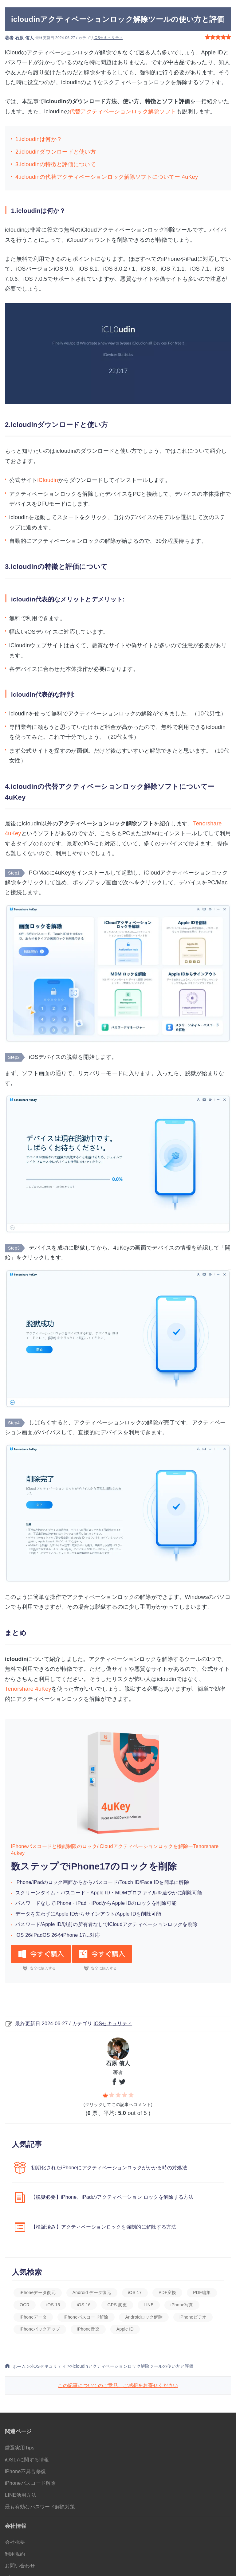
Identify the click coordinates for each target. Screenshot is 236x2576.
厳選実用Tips (19, 2447)
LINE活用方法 (20, 2495)
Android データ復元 (92, 2292)
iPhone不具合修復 (25, 2471)
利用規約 (15, 2554)
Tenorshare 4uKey (28, 1689)
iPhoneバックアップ (40, 2329)
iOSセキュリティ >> (52, 2366)
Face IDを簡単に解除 (165, 1882)
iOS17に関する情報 (27, 2459)
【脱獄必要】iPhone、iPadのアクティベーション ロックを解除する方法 (112, 2197)
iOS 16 (84, 2304)
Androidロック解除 (144, 2317)
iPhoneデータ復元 (38, 2292)
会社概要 (15, 2542)
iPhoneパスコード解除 (86, 2317)
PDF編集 (202, 2292)
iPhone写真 (182, 2304)
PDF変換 (167, 2292)
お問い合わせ (20, 2565)
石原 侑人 (24, 37)
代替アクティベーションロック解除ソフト (122, 111)
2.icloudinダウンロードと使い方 (55, 152)
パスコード (73, 1892)
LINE (149, 2304)
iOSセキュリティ (108, 38)
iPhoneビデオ (192, 2317)
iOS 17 (135, 2292)
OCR (25, 2304)
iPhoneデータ (33, 2317)
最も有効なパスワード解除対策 (40, 2506)
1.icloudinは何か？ (38, 139)
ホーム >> (18, 2366)
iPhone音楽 (88, 2329)
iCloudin (47, 480)
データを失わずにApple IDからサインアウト (65, 1913)
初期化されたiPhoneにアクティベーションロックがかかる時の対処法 (109, 2167)
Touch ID (130, 1882)
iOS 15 (53, 2304)
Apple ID (100, 1892)
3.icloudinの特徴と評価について (55, 164)
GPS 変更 (117, 2304)
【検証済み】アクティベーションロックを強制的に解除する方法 (103, 2227)
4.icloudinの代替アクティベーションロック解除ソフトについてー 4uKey (106, 177)
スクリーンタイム (35, 1892)
